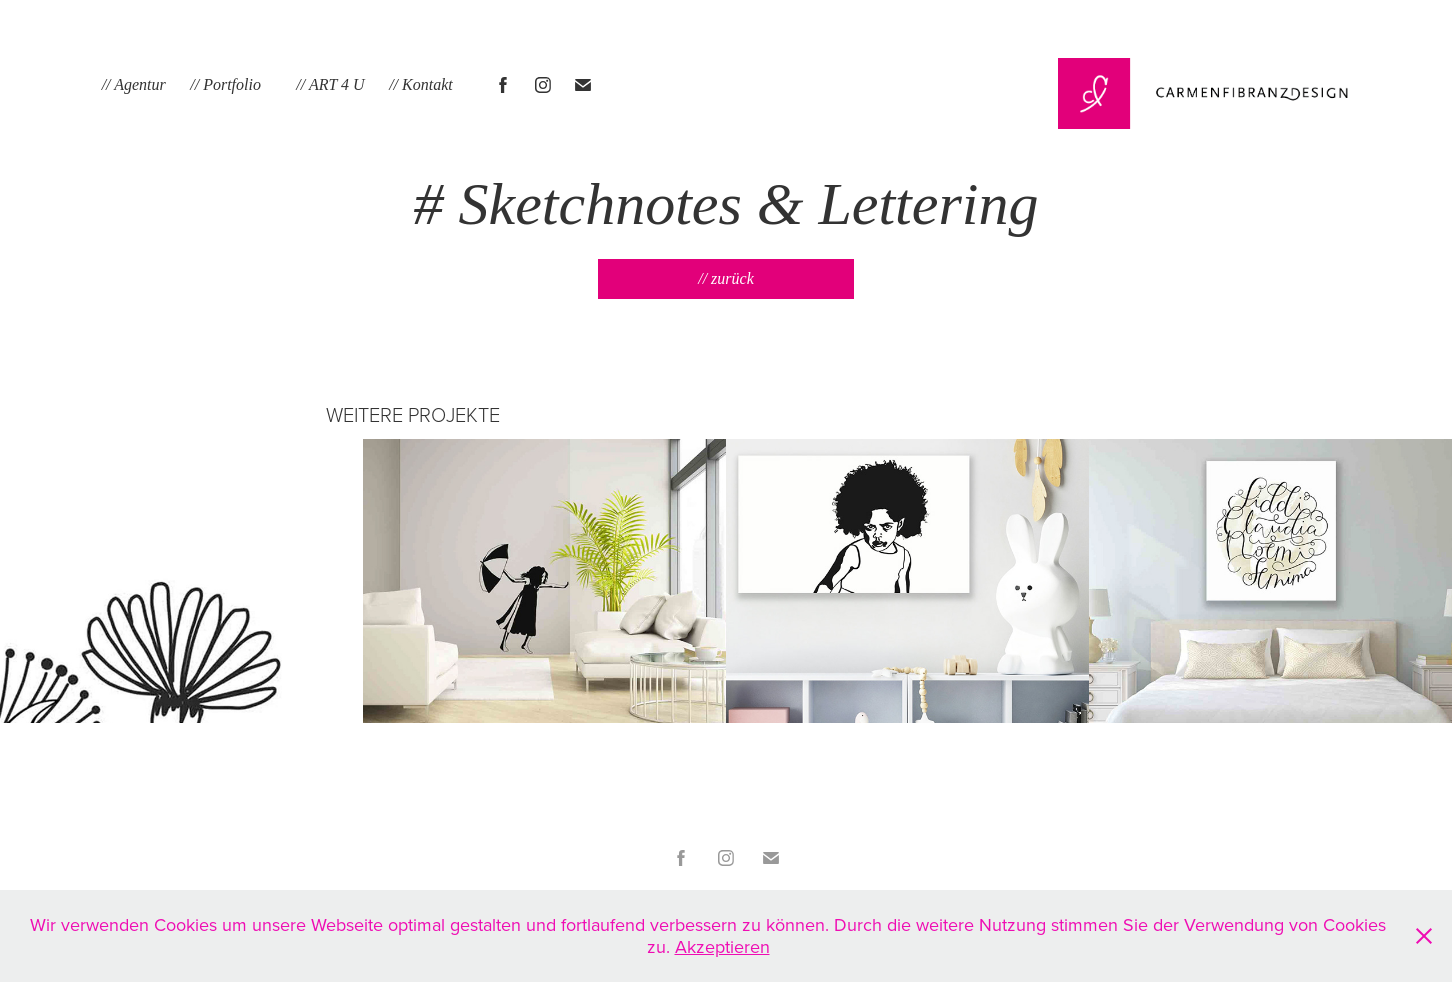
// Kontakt (421, 84)
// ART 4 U (330, 84)
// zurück (726, 278)
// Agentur (134, 84)
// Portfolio (225, 84)
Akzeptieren (722, 946)
